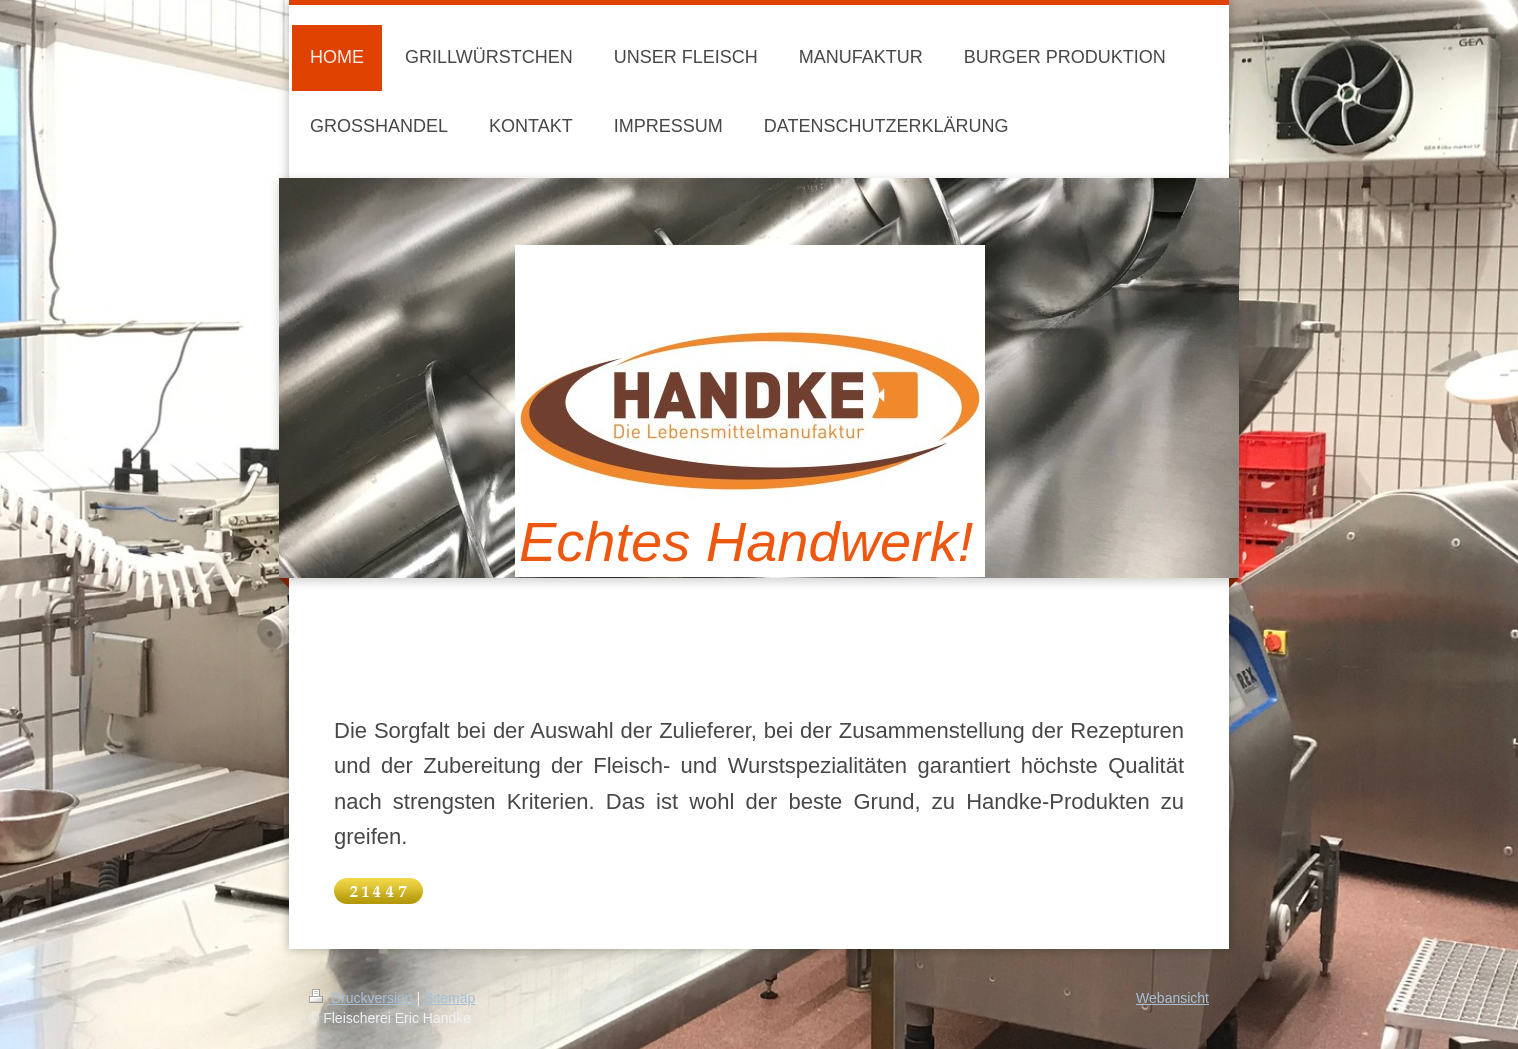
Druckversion (362, 998)
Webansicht (1172, 998)
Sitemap (449, 998)
